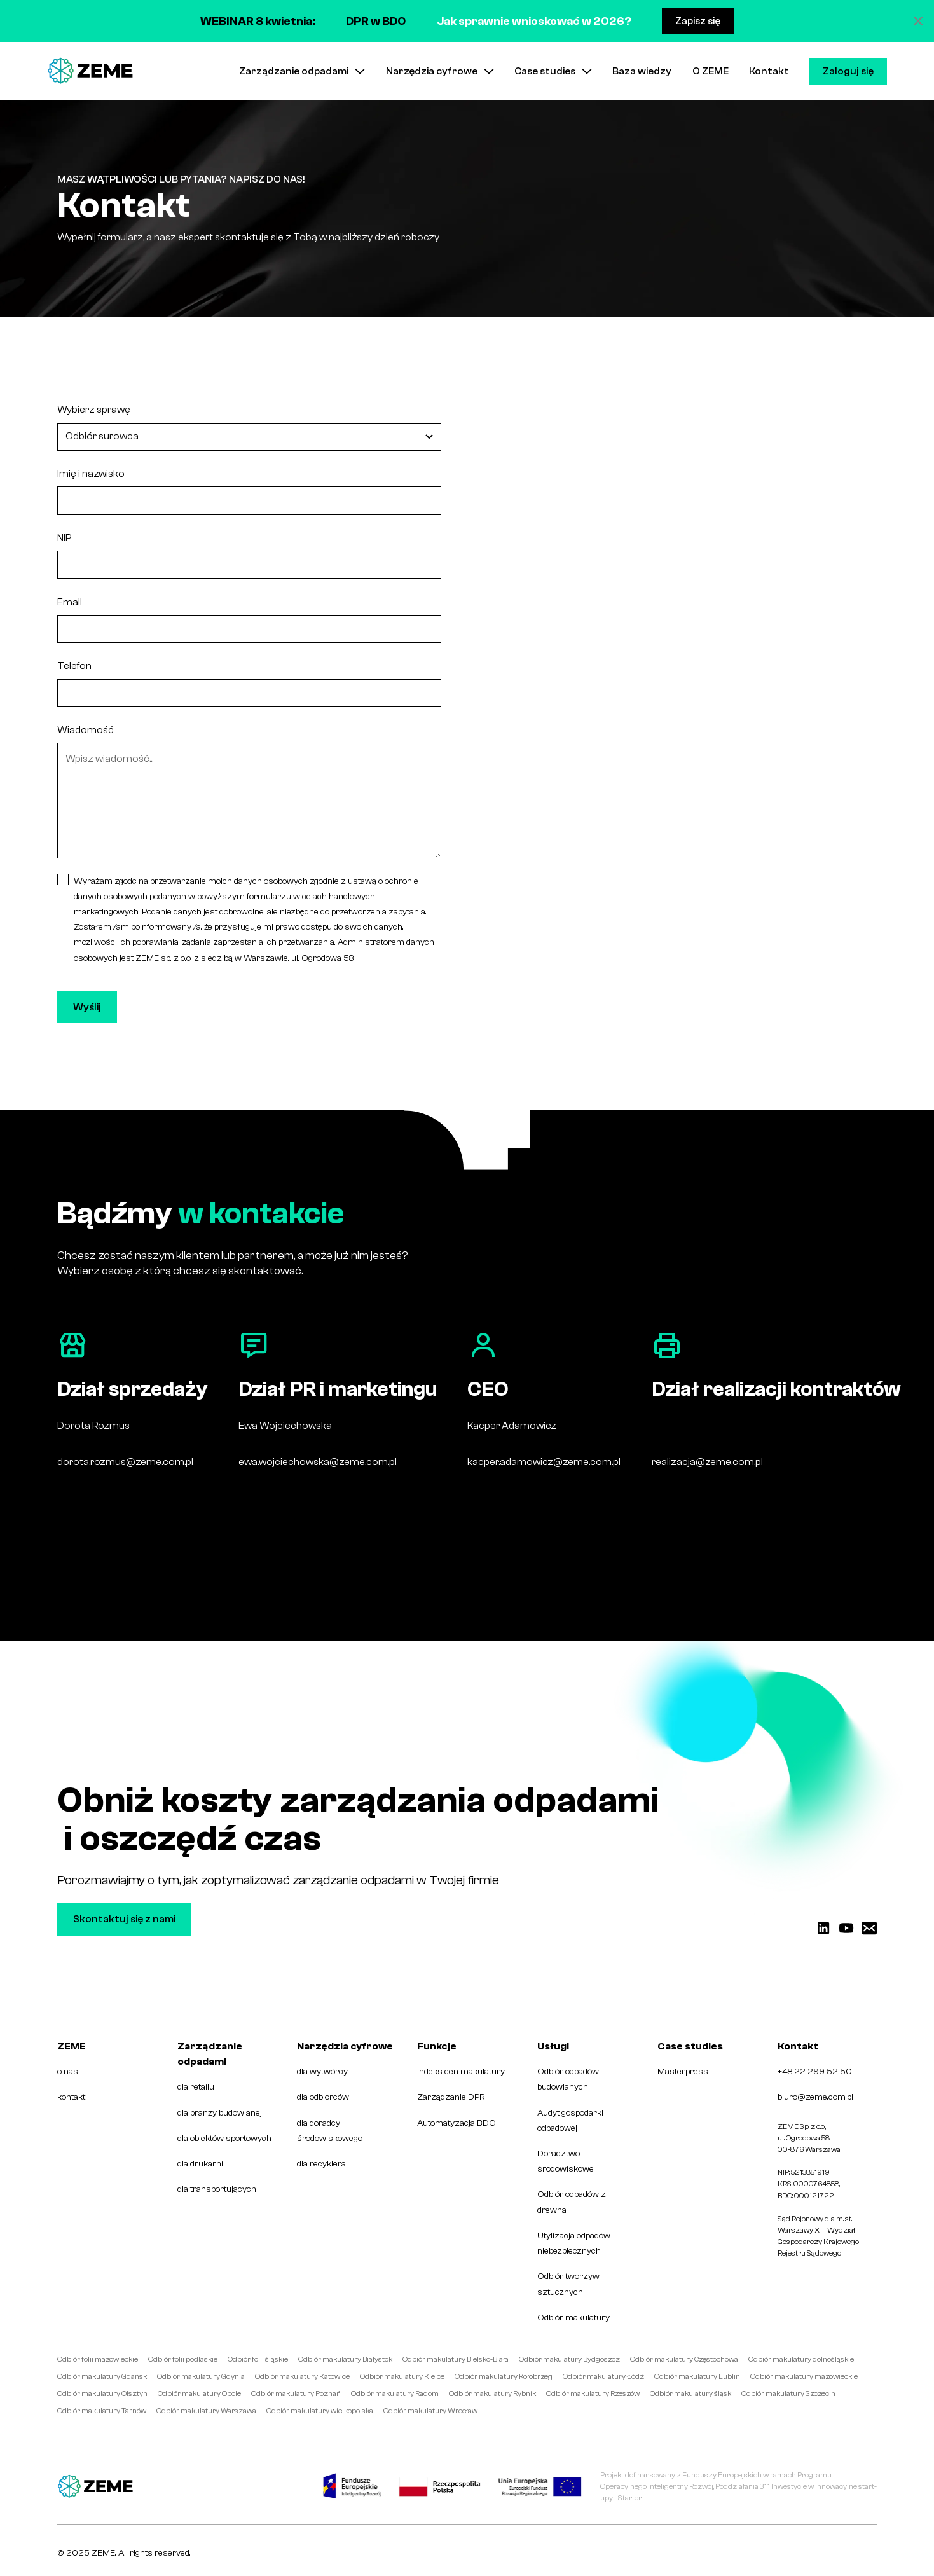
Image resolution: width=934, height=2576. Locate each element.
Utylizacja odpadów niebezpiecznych (573, 2243)
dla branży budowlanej (219, 2112)
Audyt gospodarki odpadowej (570, 2120)
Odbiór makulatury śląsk (690, 2393)
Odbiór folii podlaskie (182, 2359)
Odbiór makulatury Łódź (603, 2376)
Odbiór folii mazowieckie (97, 2359)
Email (69, 602)
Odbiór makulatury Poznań (296, 2393)
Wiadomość (85, 730)
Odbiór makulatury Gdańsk (102, 2376)
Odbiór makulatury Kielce (402, 2376)
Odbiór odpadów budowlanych (568, 2079)
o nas (67, 2071)
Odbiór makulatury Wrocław (430, 2410)
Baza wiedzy (641, 71)
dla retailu (195, 2086)
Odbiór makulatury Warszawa (206, 2410)
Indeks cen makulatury (461, 2071)
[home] (90, 71)
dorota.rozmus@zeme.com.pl (125, 1462)
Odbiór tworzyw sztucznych (568, 2284)
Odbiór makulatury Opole (199, 2393)
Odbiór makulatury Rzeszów (593, 2393)
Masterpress (682, 2071)
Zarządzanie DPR (450, 2096)
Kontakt (769, 71)
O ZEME (710, 71)
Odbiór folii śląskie (258, 2359)
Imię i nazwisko (91, 473)
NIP (64, 538)
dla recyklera (321, 2163)
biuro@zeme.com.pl (815, 2096)
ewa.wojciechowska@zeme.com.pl (317, 1462)
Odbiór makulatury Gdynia (201, 2376)
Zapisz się (697, 21)
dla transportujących (216, 2189)
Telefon (74, 666)
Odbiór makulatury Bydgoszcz (569, 2359)
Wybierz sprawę (93, 409)
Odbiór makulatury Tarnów (101, 2410)
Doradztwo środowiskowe (565, 2161)
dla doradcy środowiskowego (329, 2131)
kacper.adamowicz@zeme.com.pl (544, 1462)
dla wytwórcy (322, 2071)
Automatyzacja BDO (456, 2123)
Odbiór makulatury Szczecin (788, 2393)
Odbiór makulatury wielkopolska (319, 2410)
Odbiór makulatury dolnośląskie (801, 2359)
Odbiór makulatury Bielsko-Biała (455, 2359)
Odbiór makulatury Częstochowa (684, 2359)
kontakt (71, 2096)
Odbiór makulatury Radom (395, 2393)
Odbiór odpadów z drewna (571, 2202)
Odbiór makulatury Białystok (345, 2359)
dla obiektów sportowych (224, 2138)
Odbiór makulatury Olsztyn (102, 2393)
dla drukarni (200, 2163)
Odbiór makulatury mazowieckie (804, 2376)
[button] (302, 71)
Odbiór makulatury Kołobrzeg (504, 2376)
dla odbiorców (323, 2096)
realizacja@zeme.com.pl (707, 1462)
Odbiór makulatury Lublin (697, 2376)
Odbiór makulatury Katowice (302, 2376)
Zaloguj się (848, 71)
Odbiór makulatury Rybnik (492, 2393)
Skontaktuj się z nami (124, 1919)
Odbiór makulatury (573, 2317)
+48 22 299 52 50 (815, 2071)
